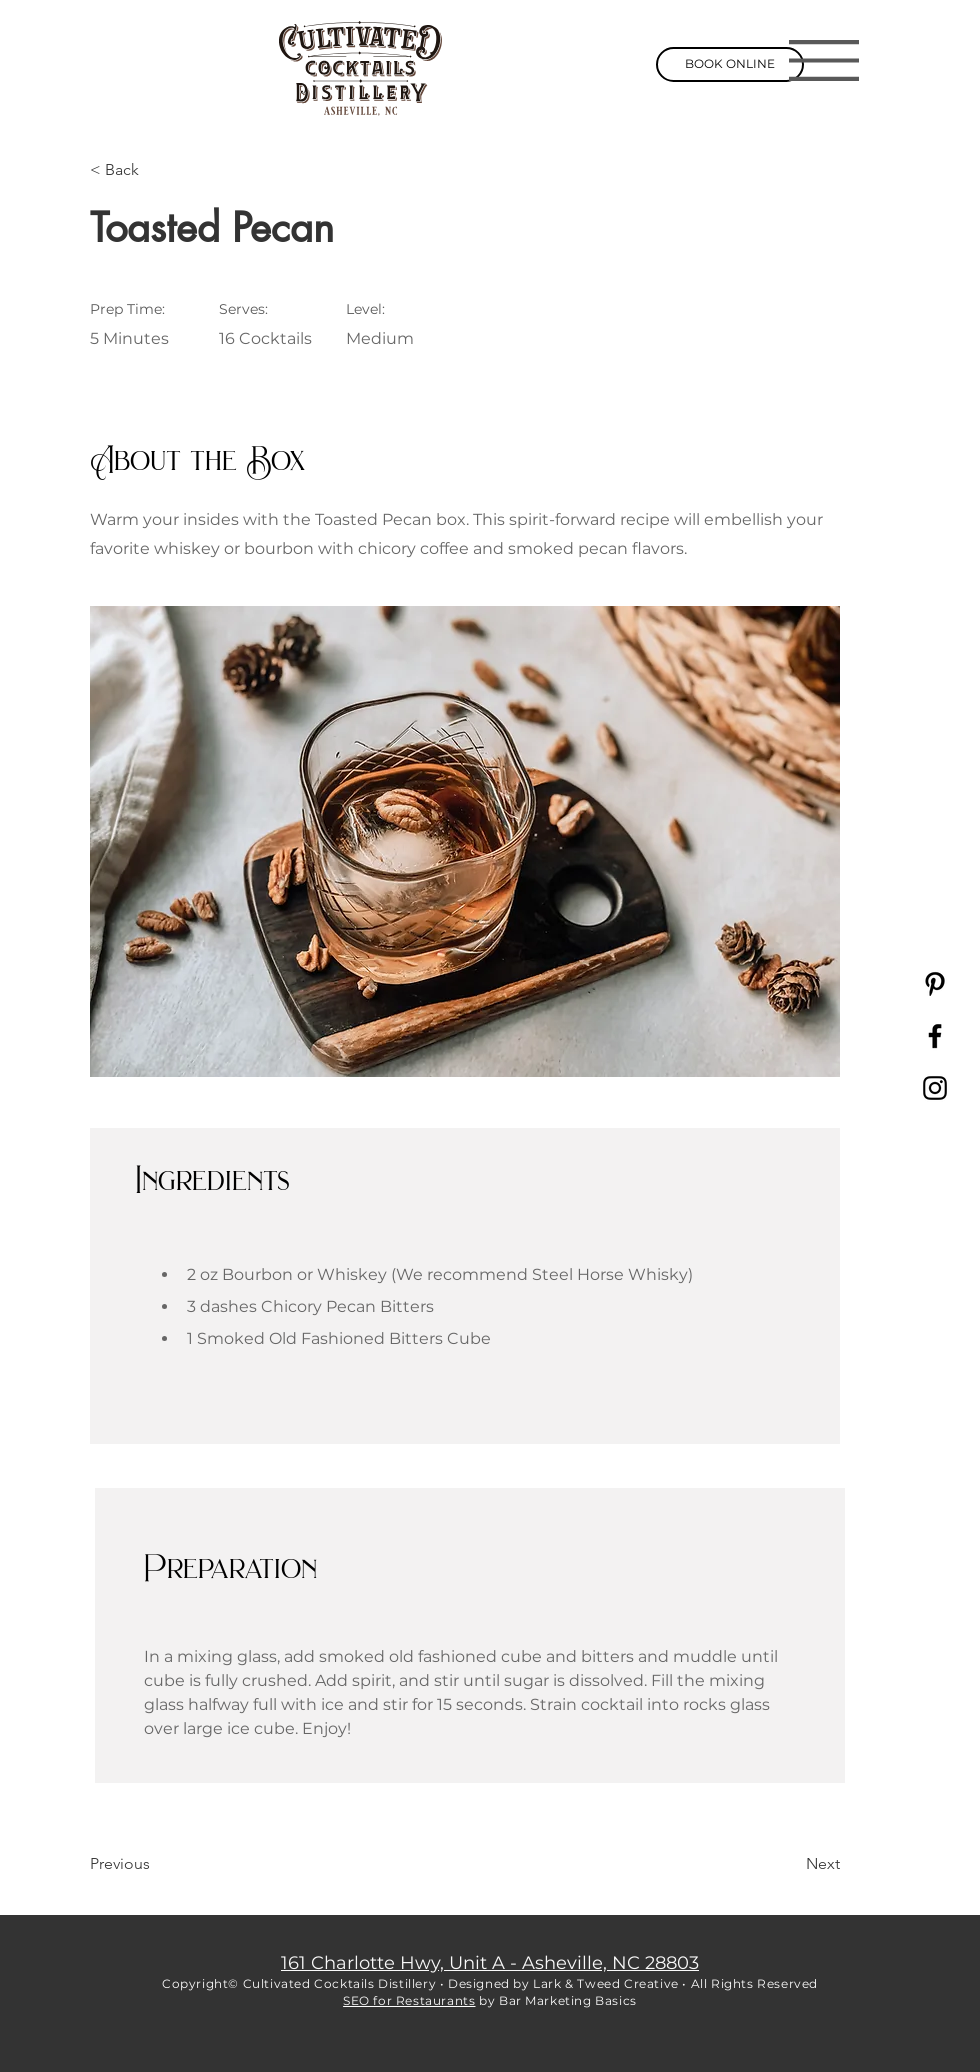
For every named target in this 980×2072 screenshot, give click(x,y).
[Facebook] (935, 1036)
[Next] (790, 1865)
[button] (824, 60)
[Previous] (155, 1865)
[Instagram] (935, 1088)
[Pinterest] (935, 984)
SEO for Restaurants (409, 2000)
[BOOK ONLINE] (730, 64)
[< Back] (155, 170)
